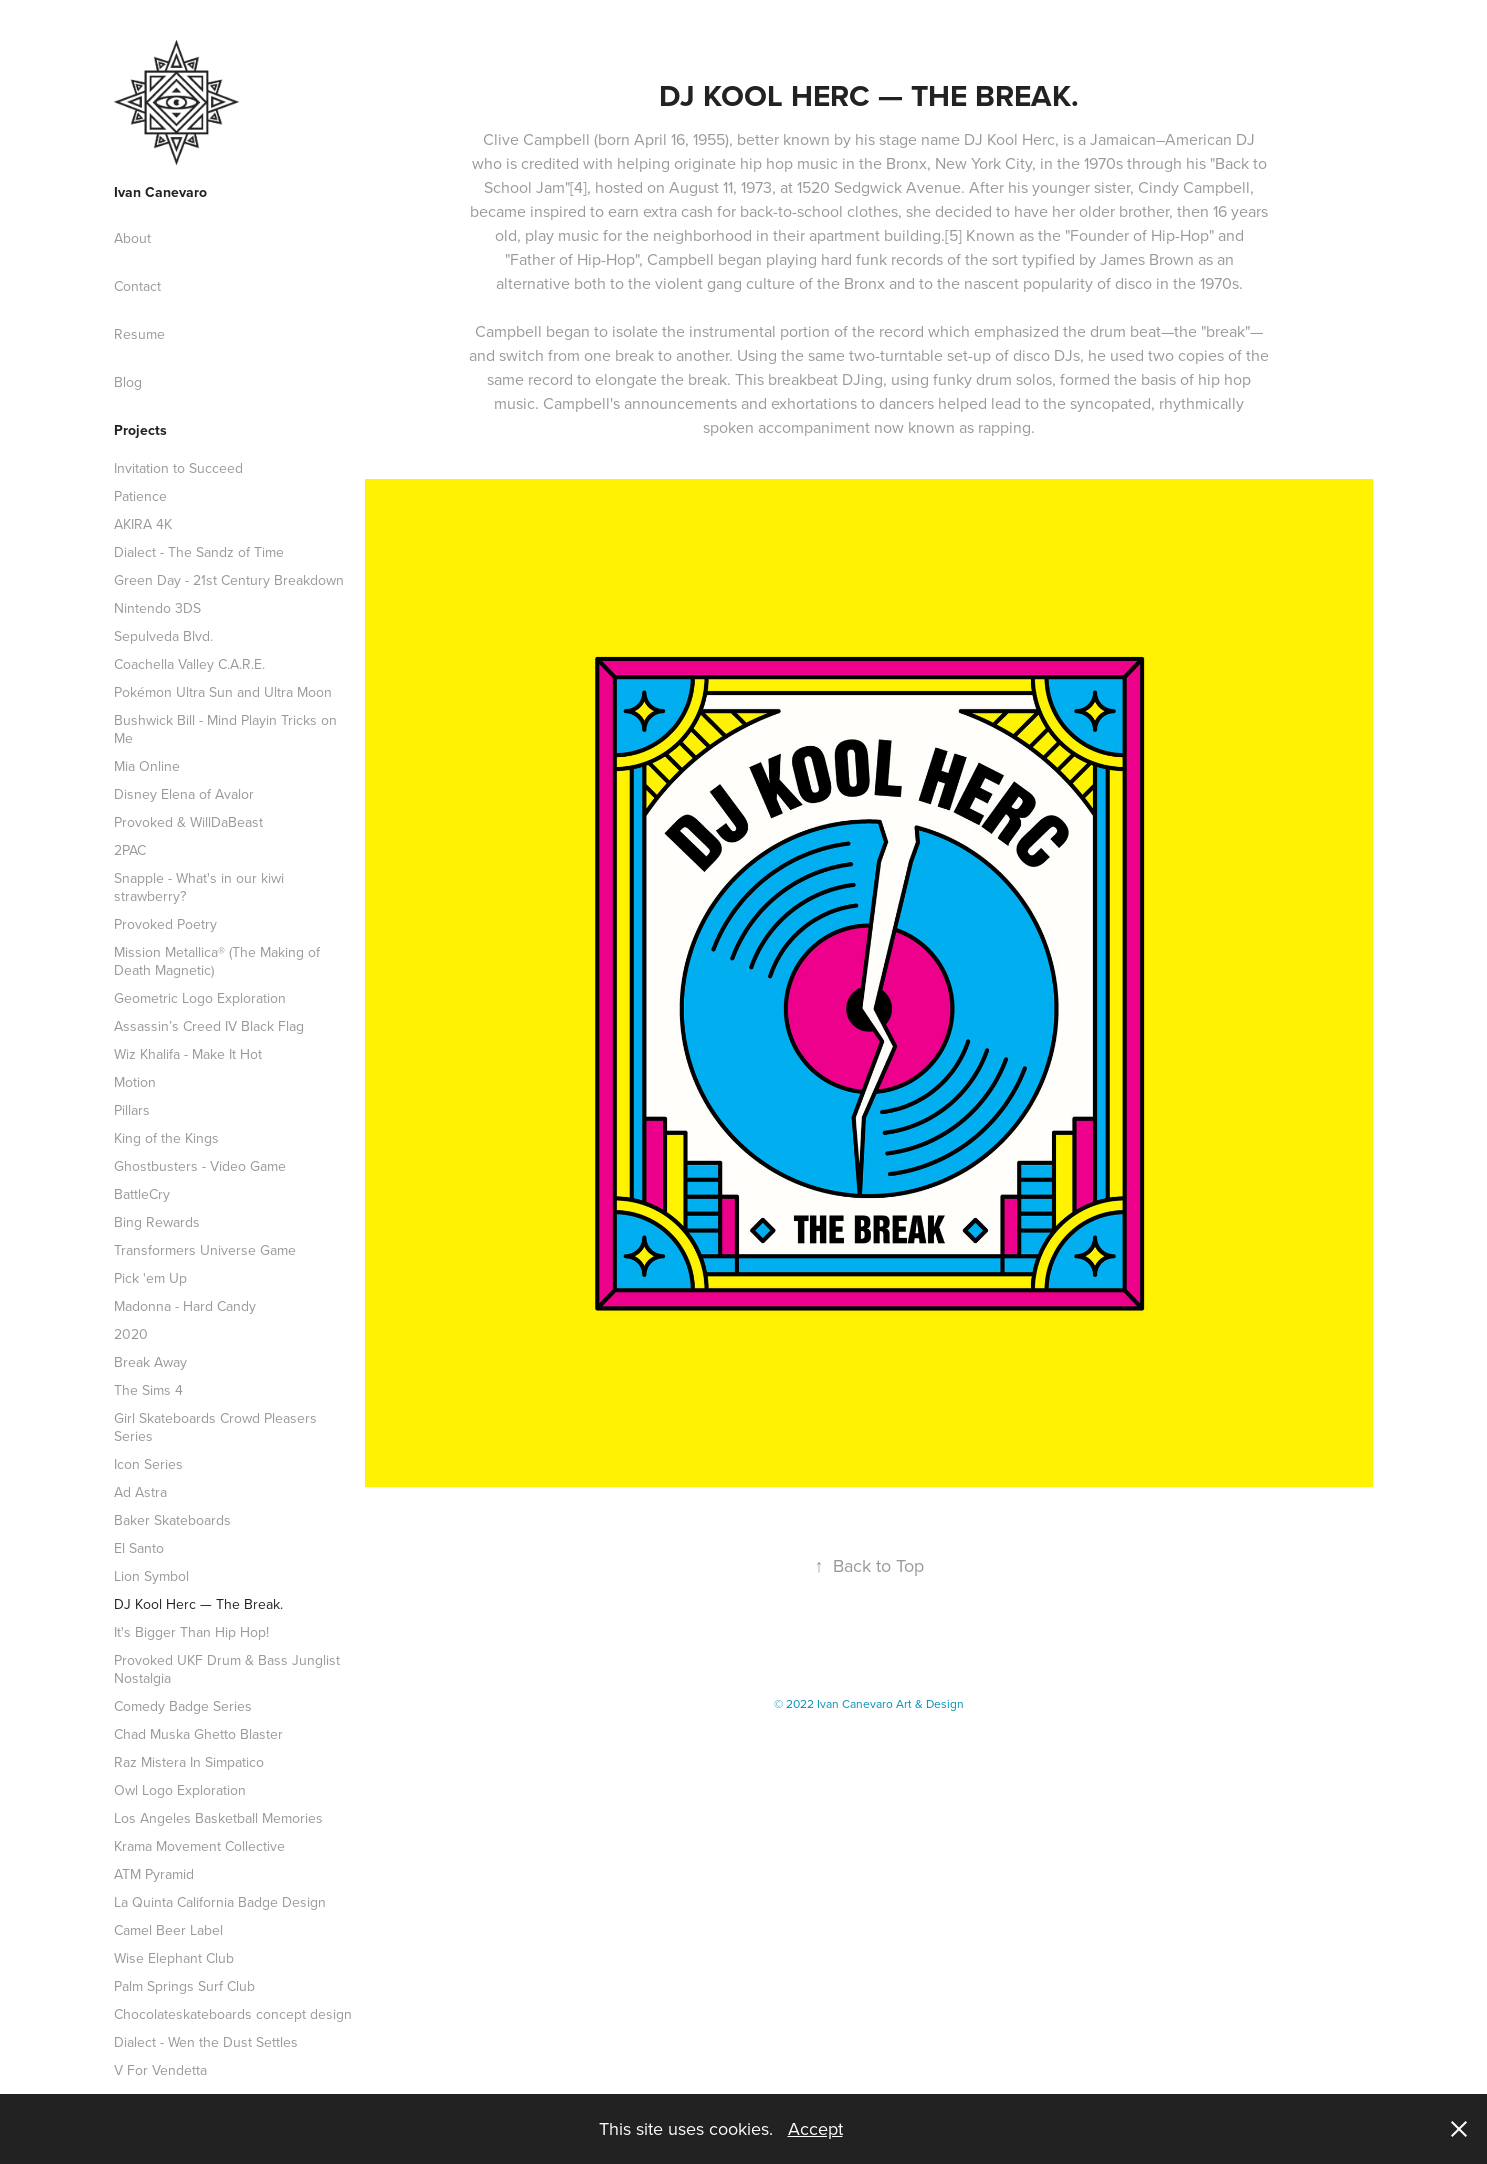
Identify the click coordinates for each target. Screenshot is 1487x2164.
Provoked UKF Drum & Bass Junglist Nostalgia (227, 1669)
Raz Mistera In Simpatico (189, 1762)
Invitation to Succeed (178, 468)
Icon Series (148, 1464)
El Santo (139, 1548)
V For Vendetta (160, 2070)
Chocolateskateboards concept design (233, 2014)
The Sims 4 (148, 1390)
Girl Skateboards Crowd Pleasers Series (215, 1427)
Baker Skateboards (172, 1520)
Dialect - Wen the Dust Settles (206, 2042)
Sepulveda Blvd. (163, 636)
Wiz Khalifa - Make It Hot (188, 1054)
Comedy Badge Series (183, 1706)
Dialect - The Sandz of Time (199, 552)
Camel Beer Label (168, 1930)
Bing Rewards (157, 1222)
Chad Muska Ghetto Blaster (198, 1734)
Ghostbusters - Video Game (200, 1166)
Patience (140, 496)
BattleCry (142, 1194)
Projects (140, 430)
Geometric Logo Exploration (200, 998)
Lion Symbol (151, 1576)
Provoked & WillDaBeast (188, 822)
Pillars (132, 1110)
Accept (815, 2128)
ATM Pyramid (154, 1874)
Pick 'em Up (150, 1278)
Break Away (150, 1362)
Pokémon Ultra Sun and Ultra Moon (223, 692)
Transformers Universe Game (205, 1250)
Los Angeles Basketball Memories (218, 1818)
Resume (139, 334)
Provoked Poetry (165, 924)
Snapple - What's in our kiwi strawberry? (199, 887)
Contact (137, 286)
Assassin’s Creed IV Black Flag (209, 1026)
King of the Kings (166, 1138)
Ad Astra (140, 1492)
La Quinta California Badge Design (220, 1902)
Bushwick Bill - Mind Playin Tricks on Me (225, 729)
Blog (128, 382)
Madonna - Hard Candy (185, 1306)
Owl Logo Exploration (180, 1790)
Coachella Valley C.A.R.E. (189, 664)
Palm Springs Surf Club (184, 1986)
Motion (135, 1082)
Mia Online (147, 766)
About (132, 238)
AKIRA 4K (143, 524)
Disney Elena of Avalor (184, 794)
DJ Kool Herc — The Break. (198, 1604)
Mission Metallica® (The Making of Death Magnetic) (217, 961)
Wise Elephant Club (174, 1958)
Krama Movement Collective (199, 1846)
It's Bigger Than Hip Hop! (191, 1632)
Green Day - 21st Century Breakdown (229, 580)
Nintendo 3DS (157, 608)
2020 (131, 1334)
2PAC (130, 850)
